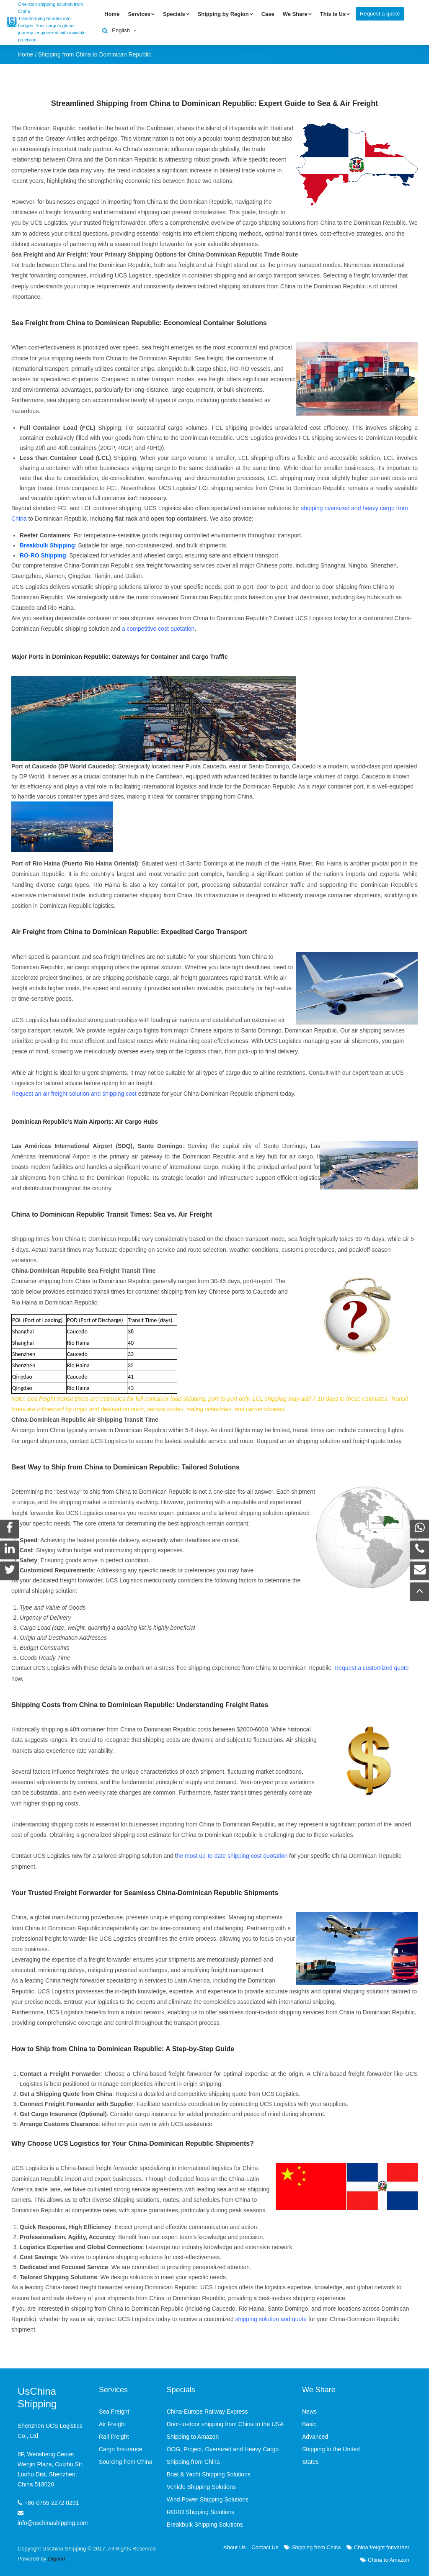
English (121, 30)
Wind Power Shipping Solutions (207, 2498)
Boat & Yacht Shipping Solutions (209, 2473)
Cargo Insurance (120, 2448)
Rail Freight (114, 2435)
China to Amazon (384, 2559)
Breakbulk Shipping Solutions (205, 2523)
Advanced (315, 2435)
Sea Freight (114, 2410)
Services (139, 13)
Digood (56, 2558)
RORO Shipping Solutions (201, 2511)
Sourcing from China (125, 2461)
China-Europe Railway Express (207, 2410)
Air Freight (112, 2423)
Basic (309, 2423)
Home (111, 13)
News (309, 2410)
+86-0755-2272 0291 (51, 2502)
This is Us (333, 13)
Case (267, 13)
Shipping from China (312, 2546)
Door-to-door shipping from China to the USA (225, 2423)
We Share (295, 13)
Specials (174, 13)
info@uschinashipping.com (53, 2522)
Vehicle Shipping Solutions (201, 2486)
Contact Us (264, 2546)
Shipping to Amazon (193, 2435)
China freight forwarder (377, 2546)
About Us (234, 2546)
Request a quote (380, 13)
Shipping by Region (223, 13)
